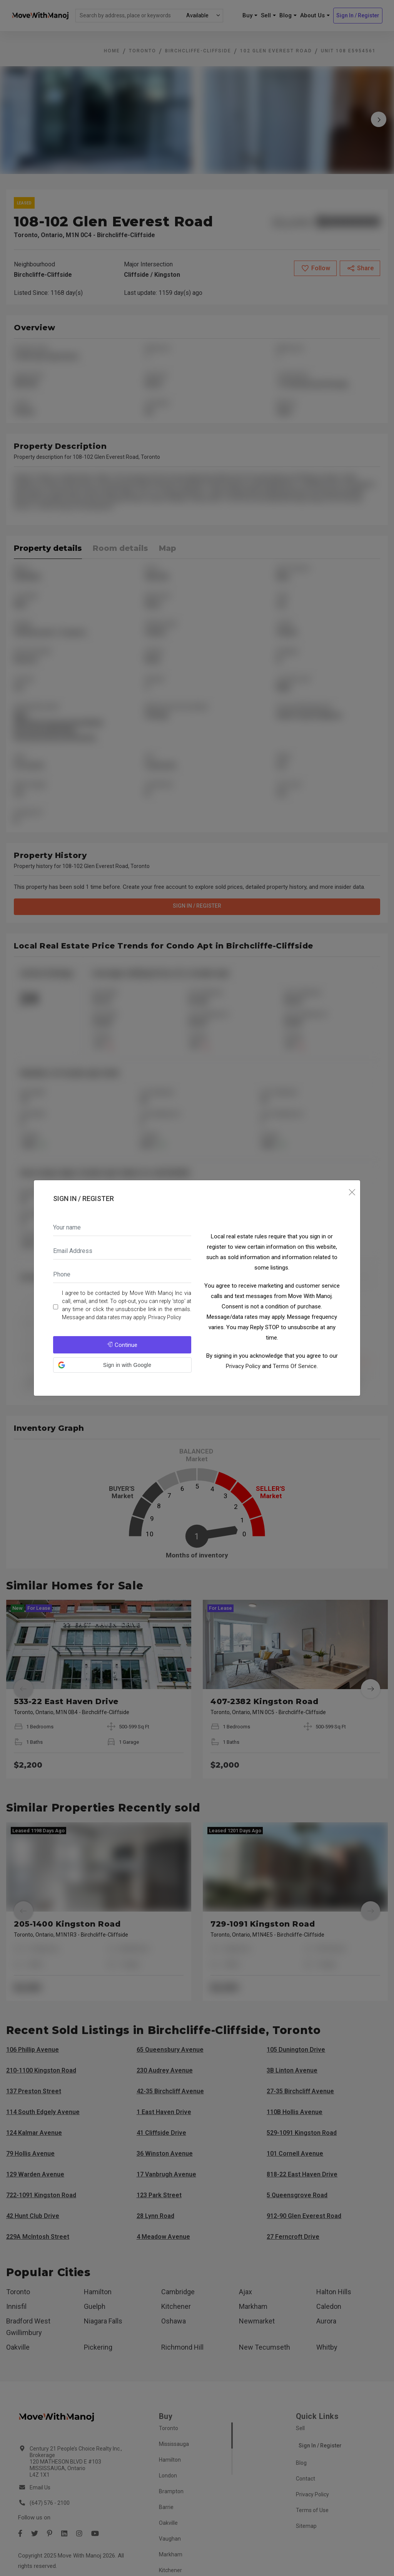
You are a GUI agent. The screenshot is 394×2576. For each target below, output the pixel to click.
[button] (122, 1365)
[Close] (352, 1192)
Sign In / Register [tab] (83, 1198)
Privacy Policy (164, 1317)
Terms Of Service (295, 1366)
